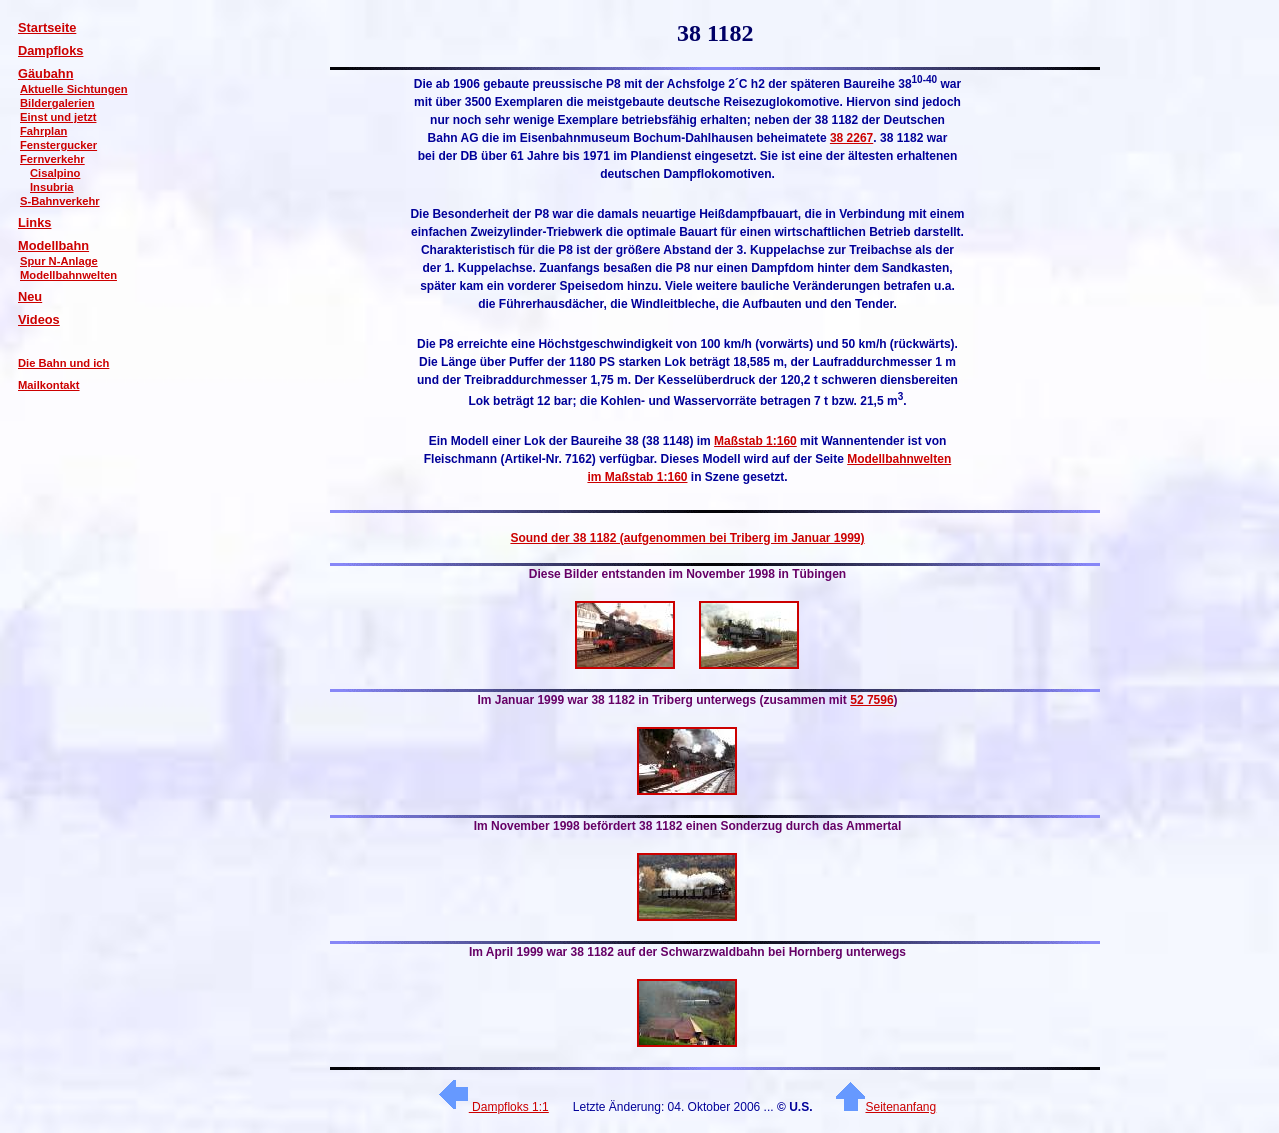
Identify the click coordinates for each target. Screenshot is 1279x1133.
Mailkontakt (49, 385)
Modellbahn (53, 245)
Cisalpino (55, 173)
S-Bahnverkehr (60, 201)
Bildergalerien (57, 103)
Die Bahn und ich (63, 363)
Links (34, 222)
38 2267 (851, 138)
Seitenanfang (886, 1107)
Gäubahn (45, 73)
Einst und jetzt (58, 117)
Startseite (47, 27)
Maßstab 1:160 (755, 441)
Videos (39, 319)
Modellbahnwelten (68, 275)
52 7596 (871, 700)
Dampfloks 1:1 (494, 1107)
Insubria (52, 187)
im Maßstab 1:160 (637, 477)
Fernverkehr (52, 159)
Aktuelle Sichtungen (74, 89)
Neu (30, 296)
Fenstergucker (58, 145)
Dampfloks (50, 50)
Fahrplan (43, 131)
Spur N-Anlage (59, 261)
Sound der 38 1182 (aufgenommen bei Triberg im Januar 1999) (687, 538)
